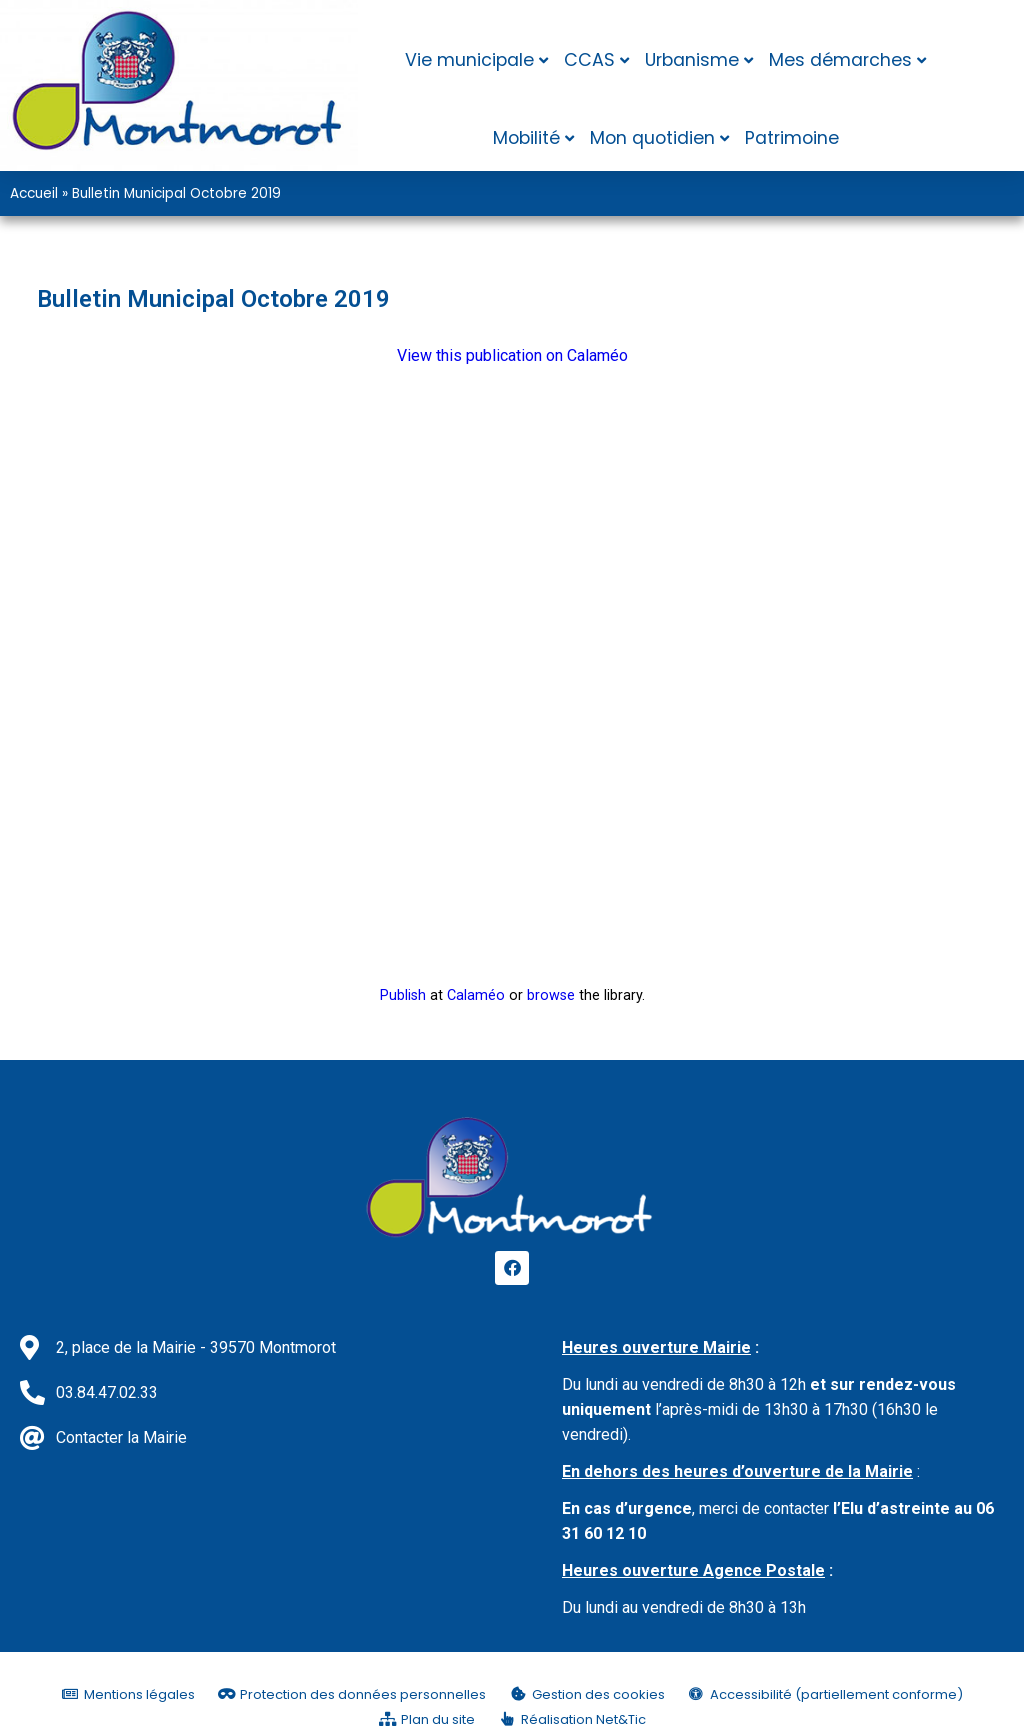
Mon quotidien (652, 138)
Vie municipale (469, 60)
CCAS (589, 60)
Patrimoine (792, 138)
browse (551, 995)
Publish (403, 995)
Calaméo (476, 995)
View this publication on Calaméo (512, 355)
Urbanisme (692, 60)
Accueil (34, 193)
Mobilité (526, 138)
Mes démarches (840, 60)
